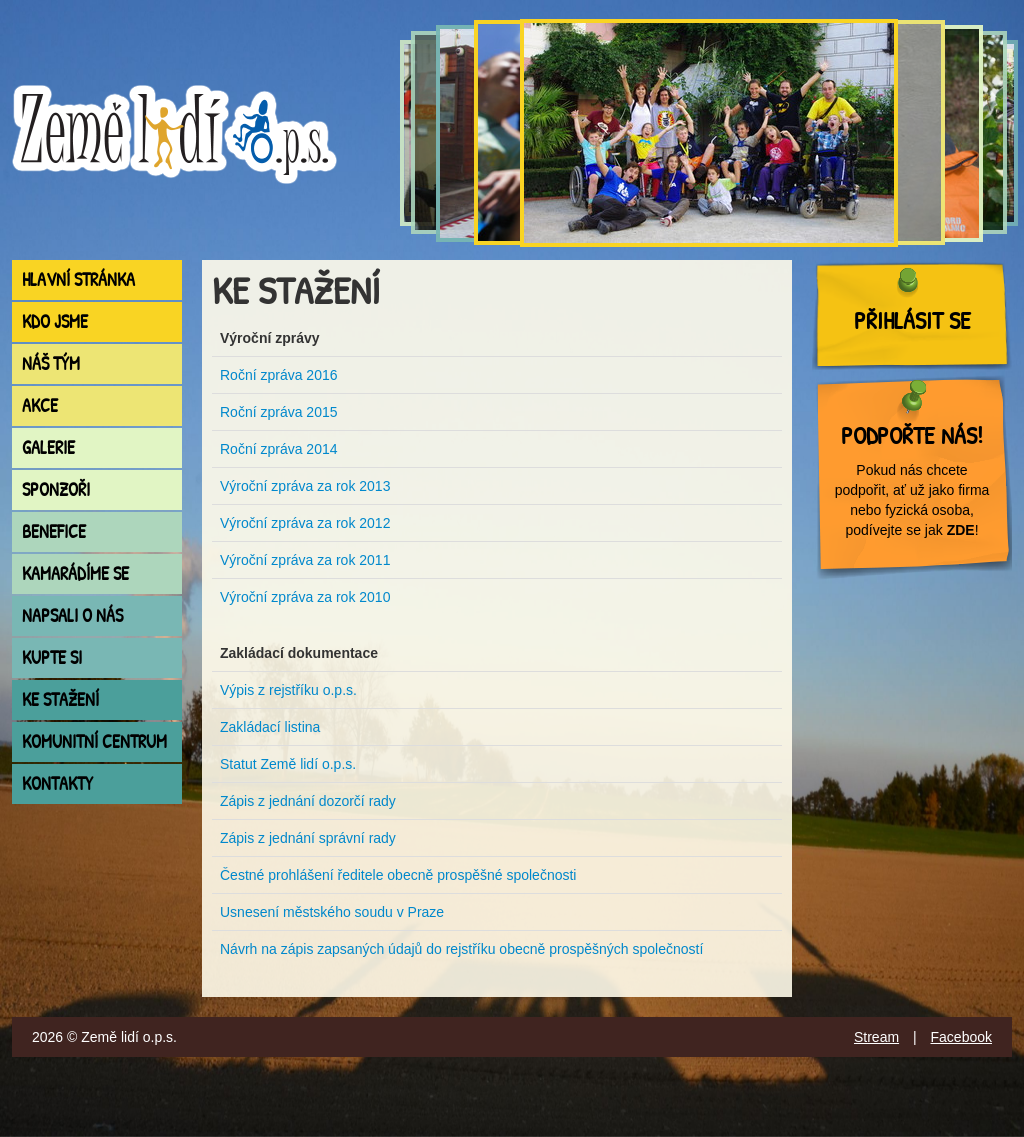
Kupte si (52, 657)
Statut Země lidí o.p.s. (288, 764)
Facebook (961, 1037)
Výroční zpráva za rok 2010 (305, 597)
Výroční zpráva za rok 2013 (305, 486)
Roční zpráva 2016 (279, 375)
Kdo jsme (55, 321)
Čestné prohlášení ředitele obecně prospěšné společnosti (398, 875)
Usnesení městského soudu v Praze (332, 912)
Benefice (54, 531)
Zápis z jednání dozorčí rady (308, 801)
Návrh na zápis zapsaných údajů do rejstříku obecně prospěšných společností (461, 949)
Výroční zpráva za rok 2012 (305, 523)
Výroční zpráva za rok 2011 (305, 560)
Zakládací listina (270, 727)
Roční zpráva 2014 (279, 449)
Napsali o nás (72, 615)
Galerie (48, 447)
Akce (40, 405)
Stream (876, 1037)
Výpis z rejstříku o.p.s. (288, 690)
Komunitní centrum (94, 741)
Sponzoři (56, 489)
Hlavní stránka (78, 279)
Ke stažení (60, 699)
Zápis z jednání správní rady (308, 838)
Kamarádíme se (75, 573)
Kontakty (57, 783)
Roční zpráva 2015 (279, 412)
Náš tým (51, 363)
